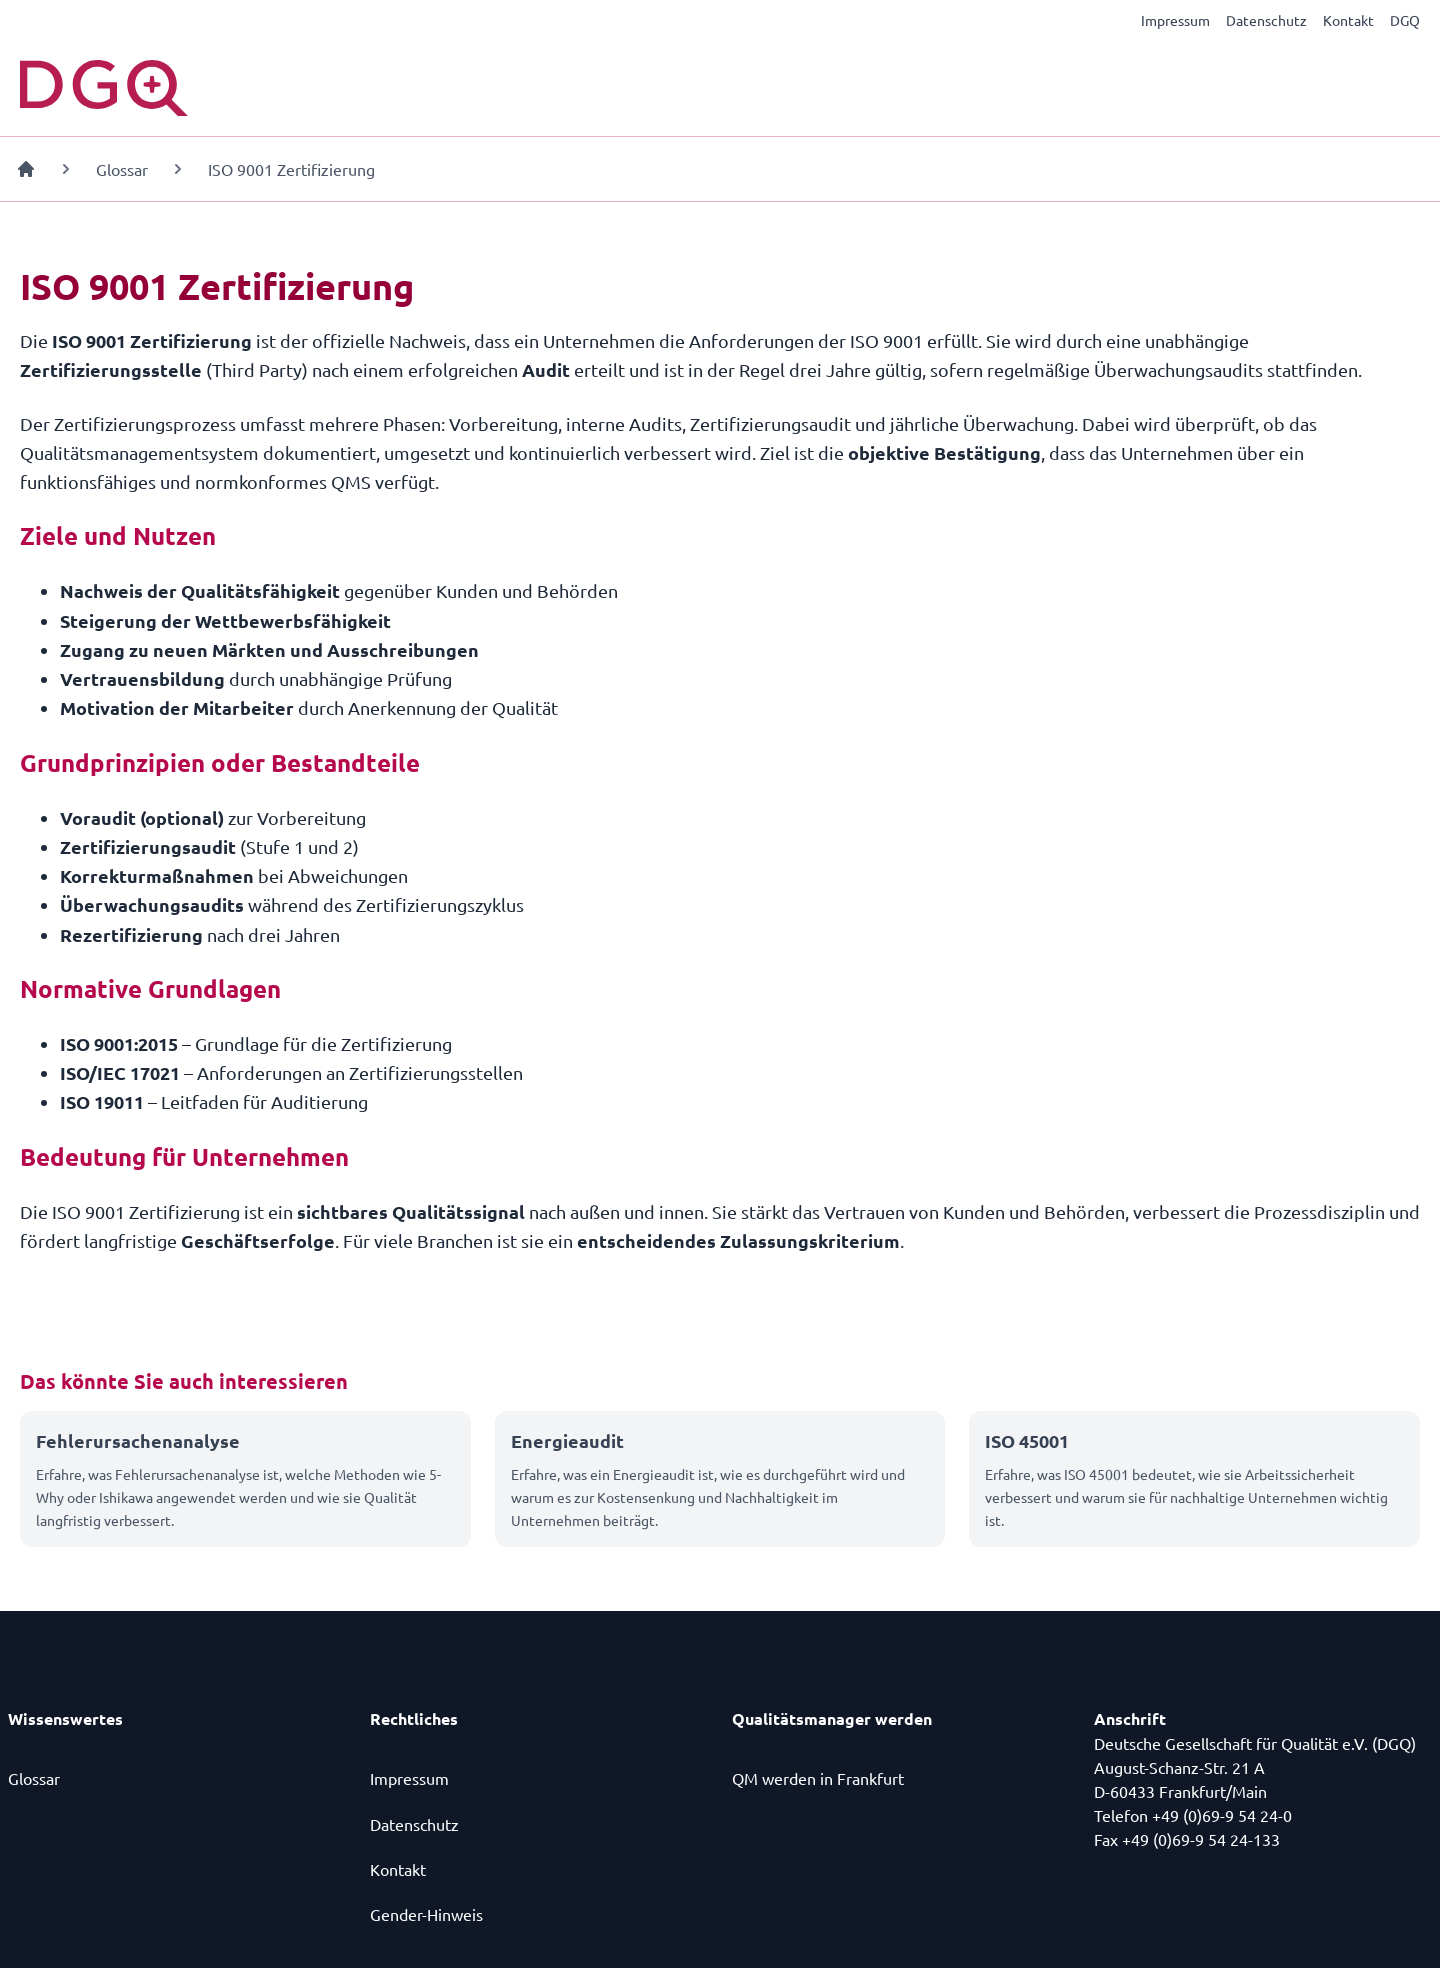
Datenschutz (1266, 20)
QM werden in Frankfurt (818, 1778)
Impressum (1175, 20)
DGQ (1405, 20)
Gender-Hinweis (426, 1914)
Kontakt (1348, 20)
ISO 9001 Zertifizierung (291, 169)
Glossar (122, 169)
